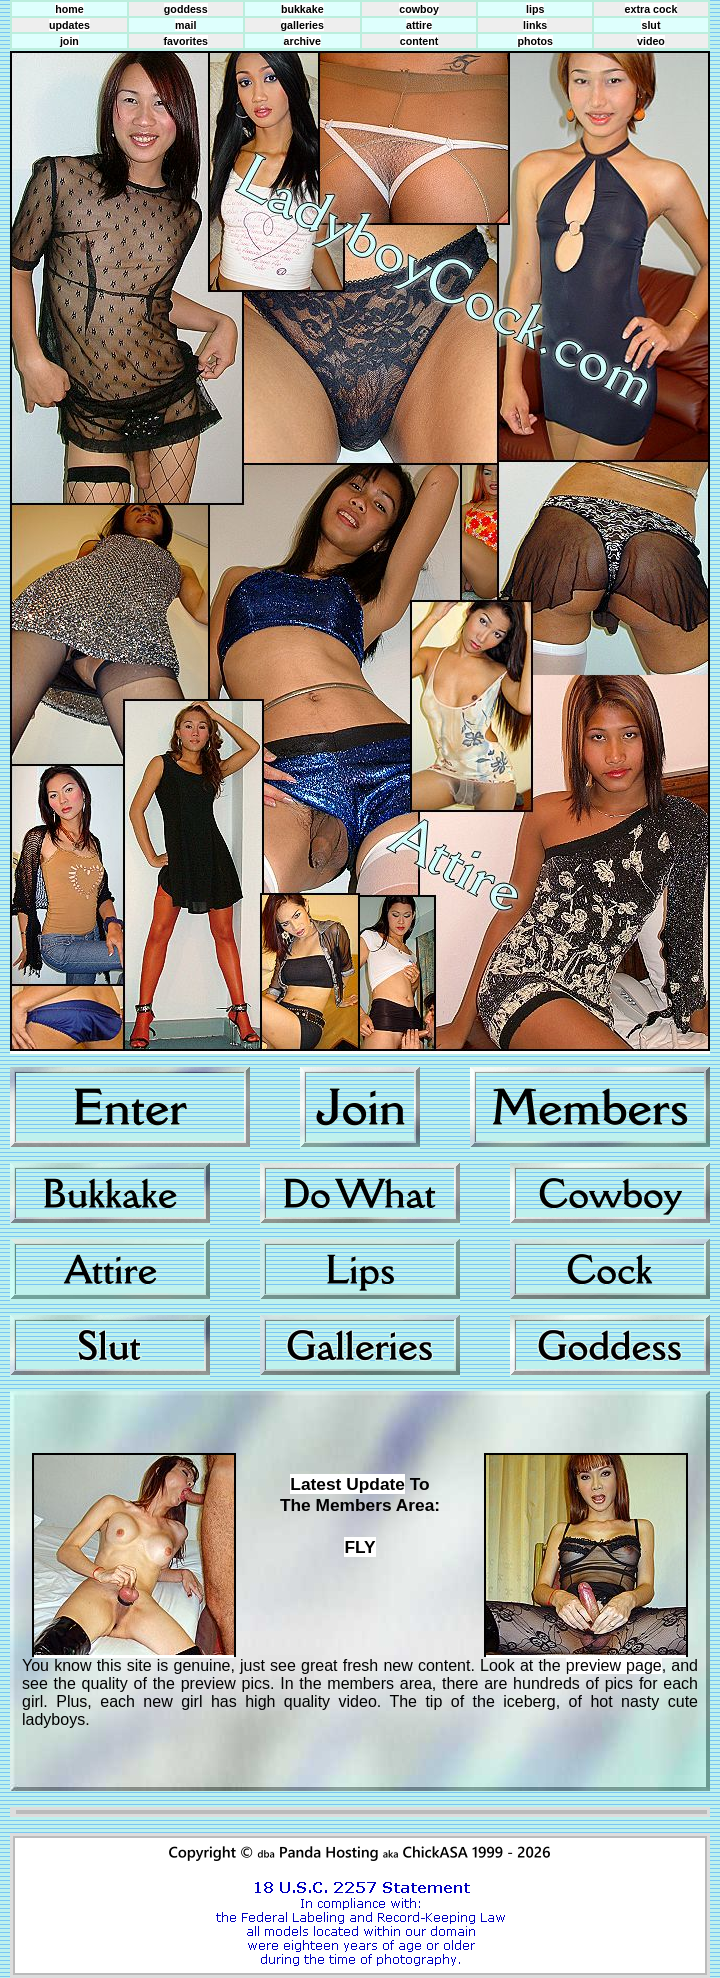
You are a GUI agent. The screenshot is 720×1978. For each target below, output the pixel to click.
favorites (186, 41)
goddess (186, 9)
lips (535, 9)
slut (650, 25)
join (69, 41)
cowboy (419, 9)
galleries (302, 25)
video (651, 41)
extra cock (651, 9)
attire (419, 25)
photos (535, 41)
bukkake (302, 9)
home (69, 9)
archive (302, 41)
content (419, 41)
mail (185, 25)
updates (69, 25)
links (535, 25)
